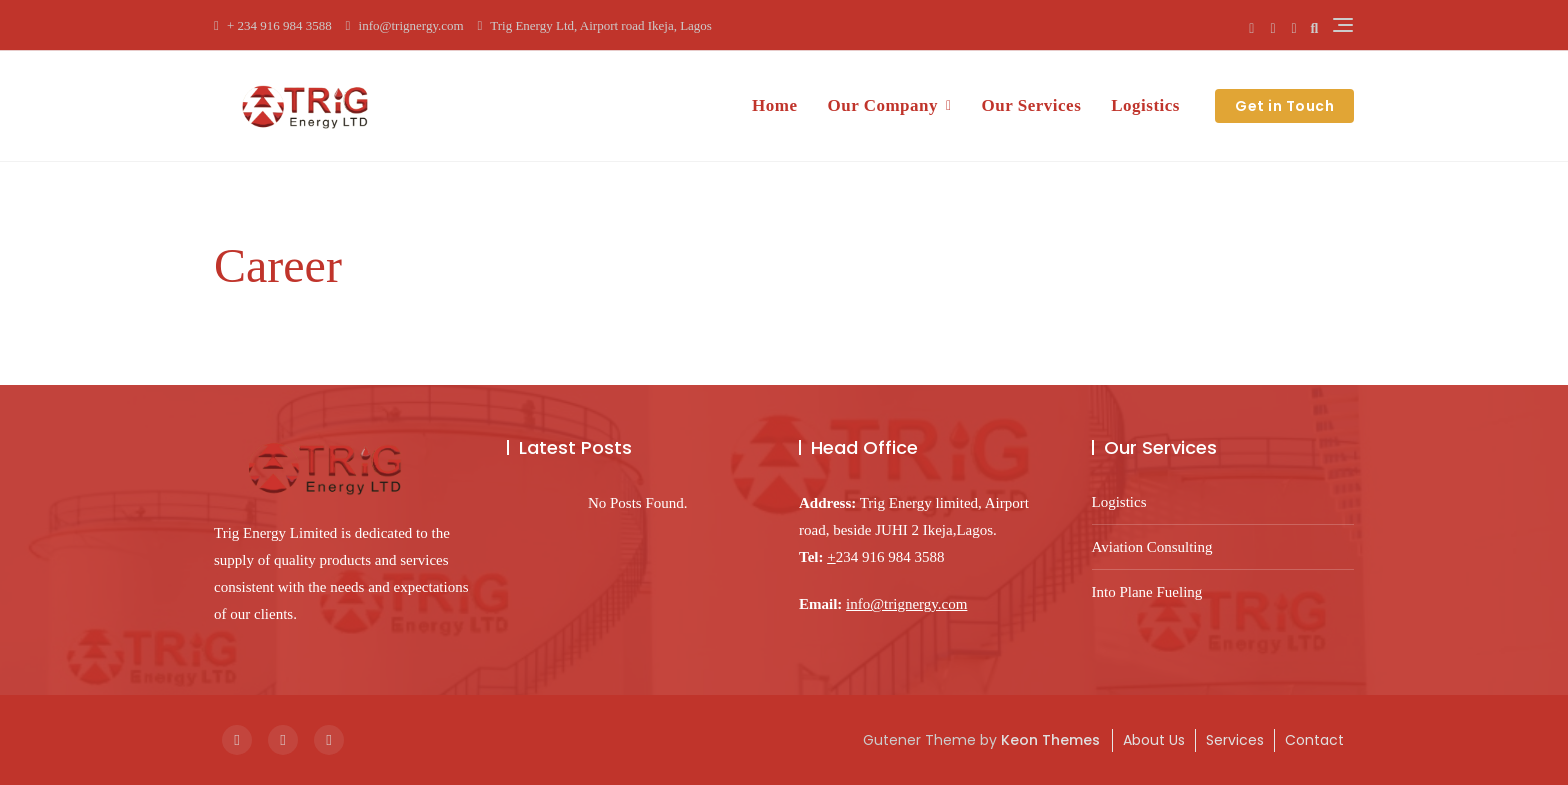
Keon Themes (1050, 740)
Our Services (1032, 105)
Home (774, 105)
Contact (1314, 740)
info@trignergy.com (405, 25)
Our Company (882, 105)
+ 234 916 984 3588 (273, 25)
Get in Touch (1284, 106)
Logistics (1145, 105)
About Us (1154, 740)
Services (1235, 740)
